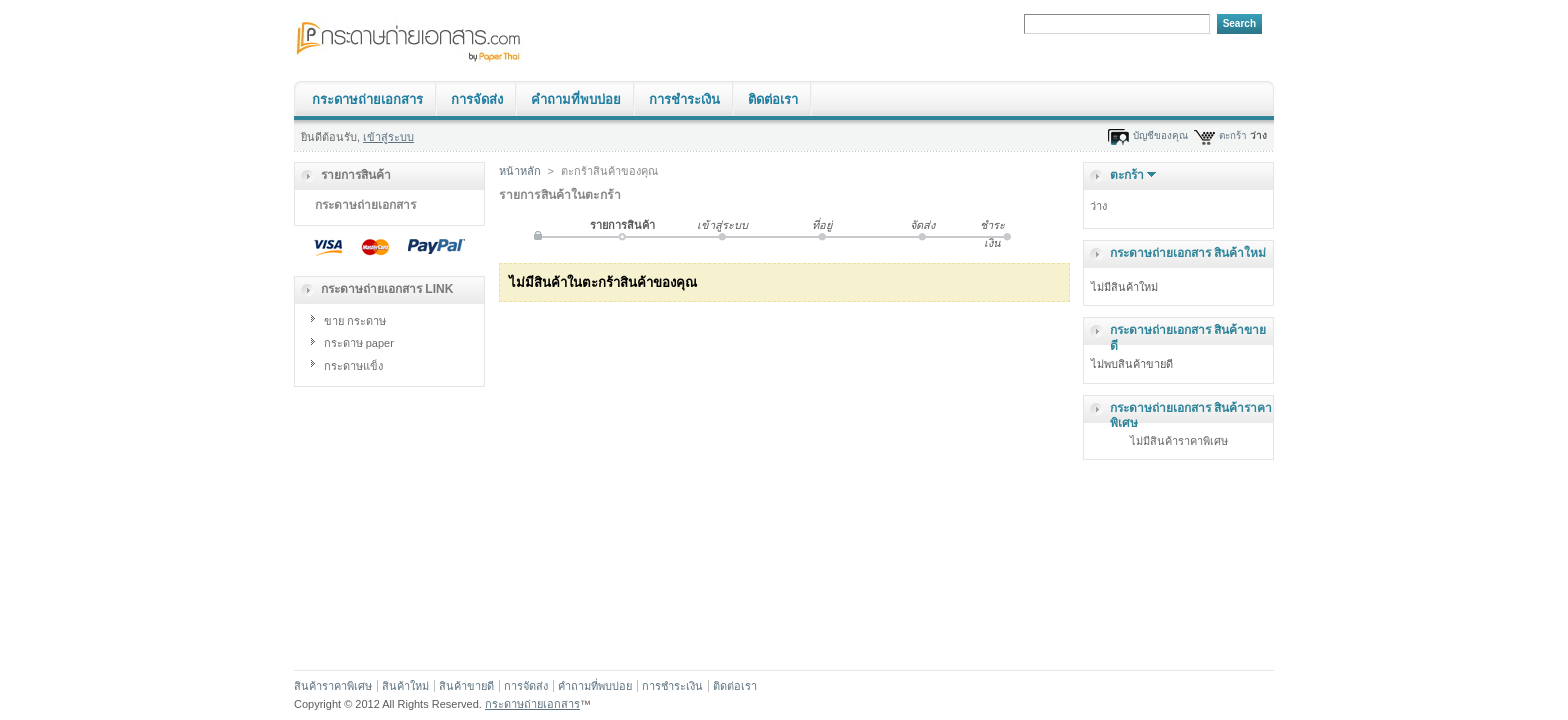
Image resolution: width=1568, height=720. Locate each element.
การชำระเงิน (684, 99)
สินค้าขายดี (466, 686)
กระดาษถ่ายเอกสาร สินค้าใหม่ (1188, 253)
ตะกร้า (1233, 135)
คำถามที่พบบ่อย (576, 99)
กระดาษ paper (359, 343)
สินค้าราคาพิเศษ (333, 686)
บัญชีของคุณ (1160, 135)
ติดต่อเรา (773, 99)
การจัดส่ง (477, 99)
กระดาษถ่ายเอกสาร (367, 99)
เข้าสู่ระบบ (388, 137)
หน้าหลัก (520, 171)
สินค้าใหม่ (405, 686)
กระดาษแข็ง (353, 366)
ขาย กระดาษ (355, 321)
